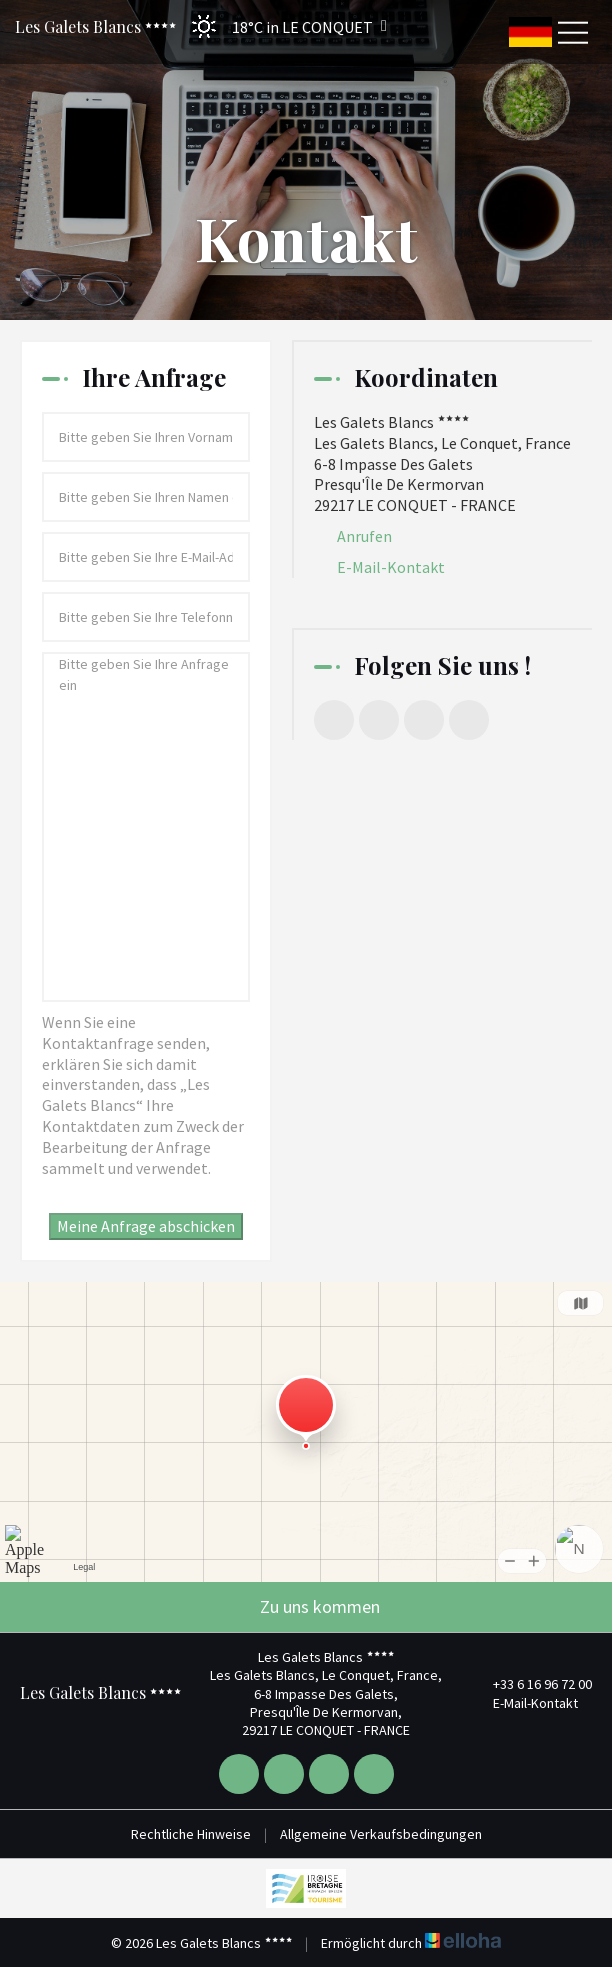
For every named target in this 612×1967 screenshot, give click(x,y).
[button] (283, 26)
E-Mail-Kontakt (391, 567)
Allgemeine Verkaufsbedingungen (381, 1834)
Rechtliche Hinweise (191, 1834)
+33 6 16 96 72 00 (531, 1684)
